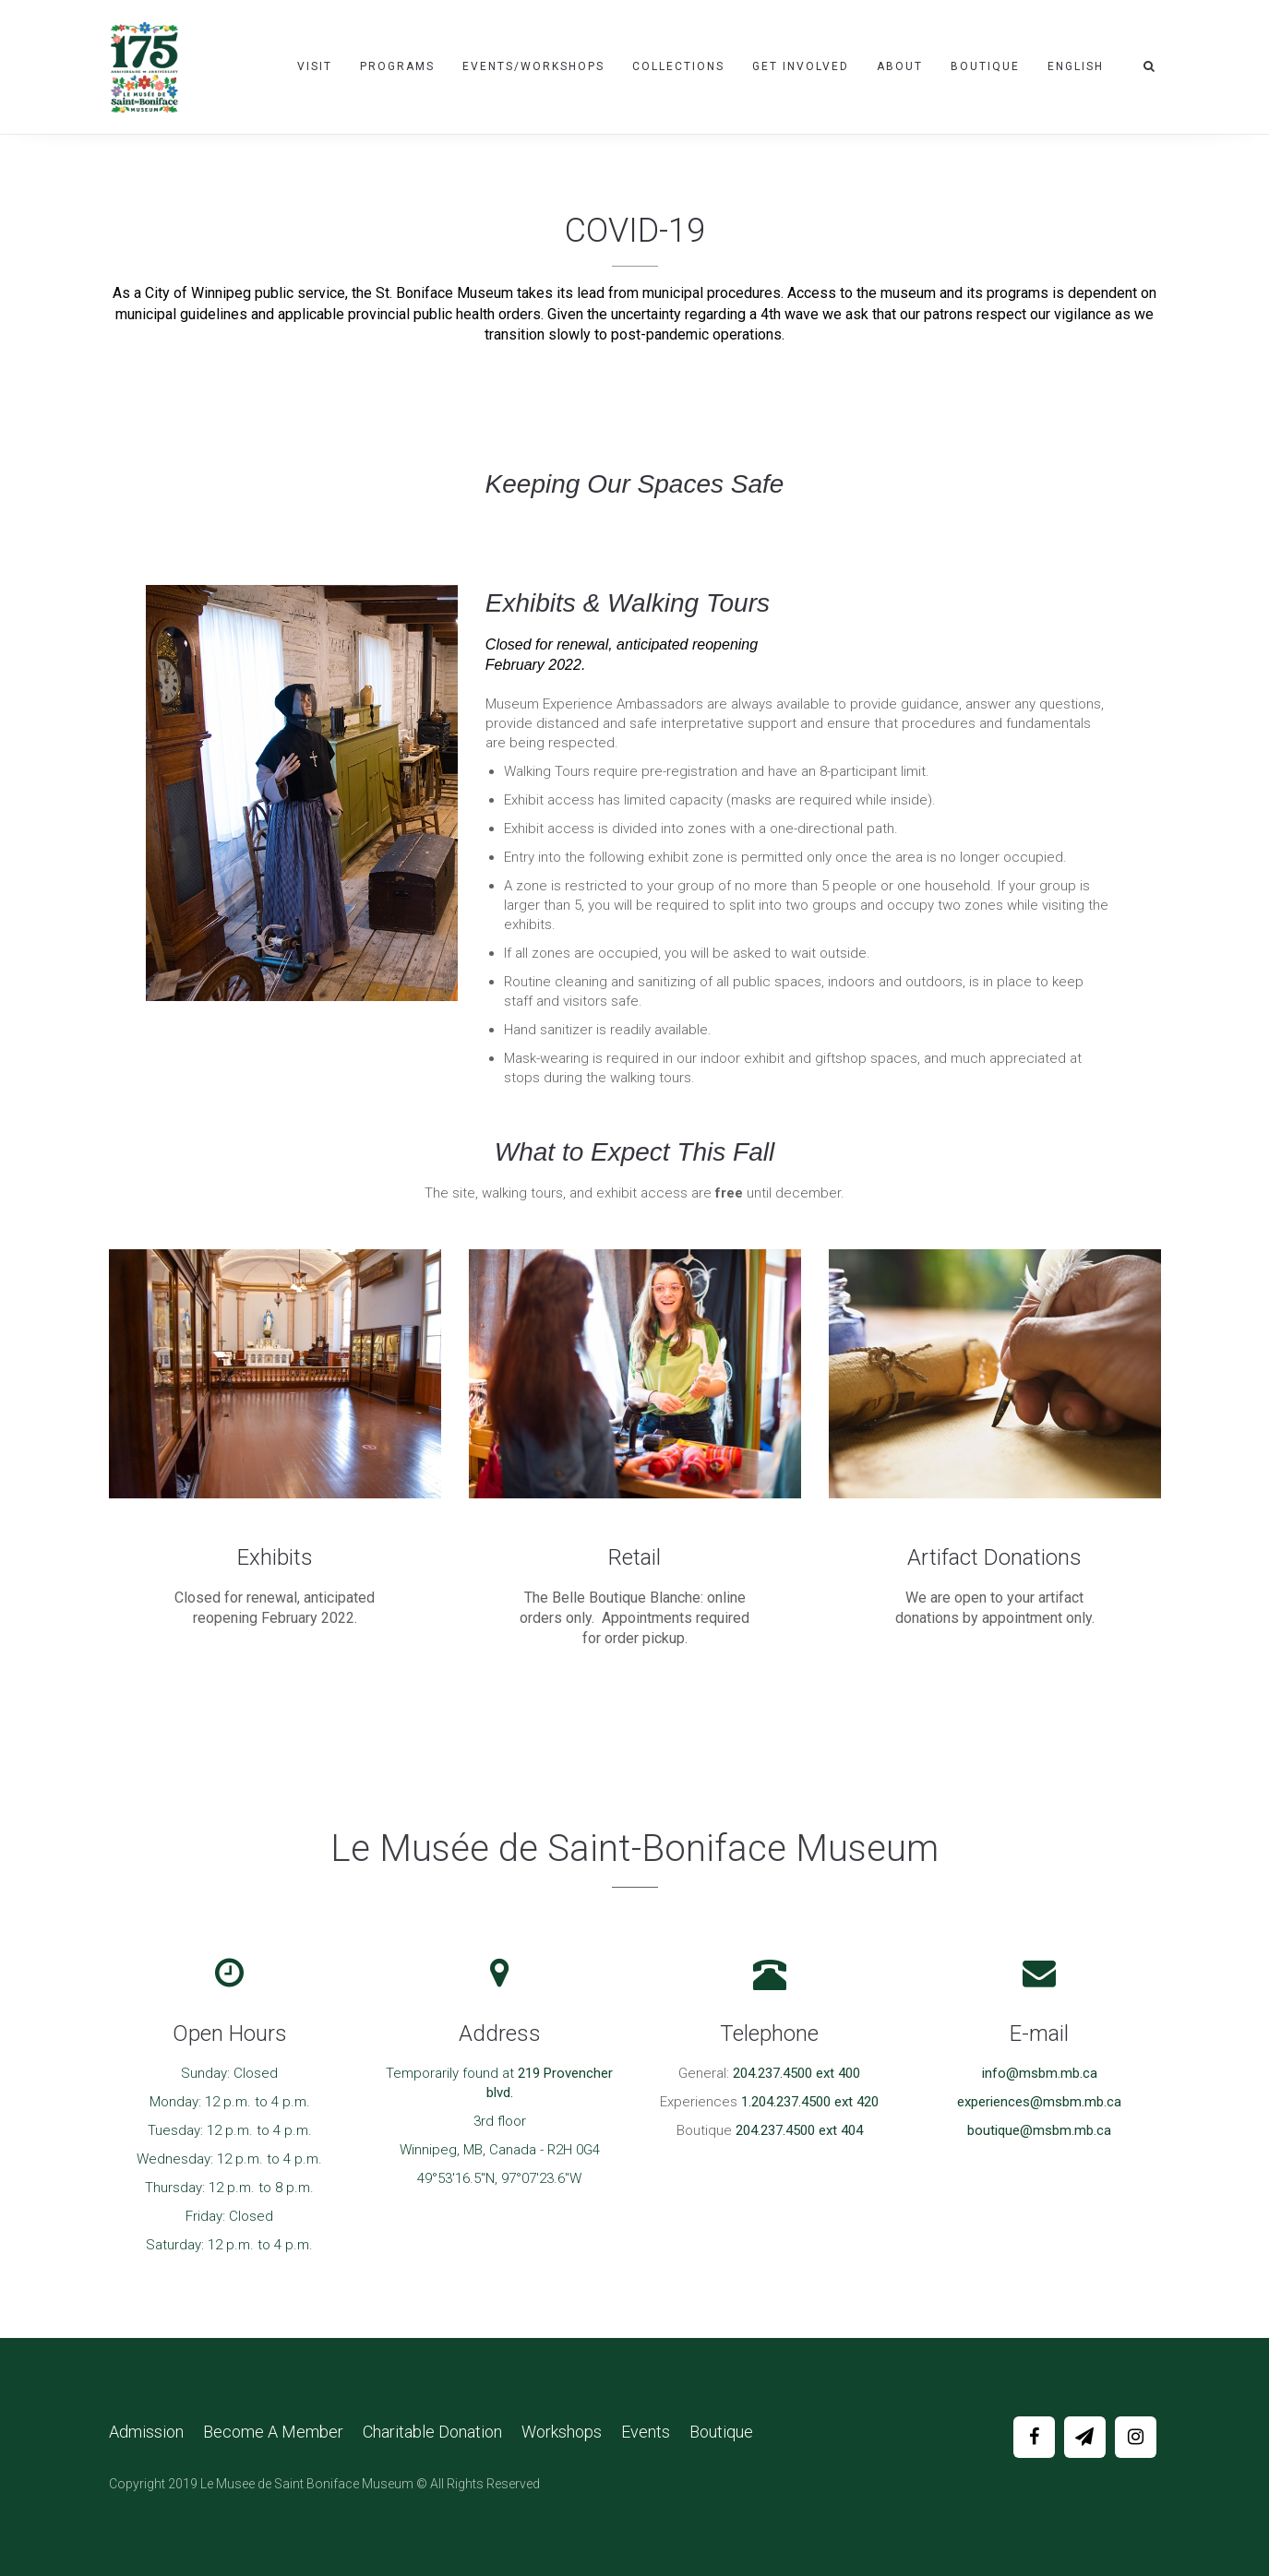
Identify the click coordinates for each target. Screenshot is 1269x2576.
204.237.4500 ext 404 (799, 2130)
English (1076, 66)
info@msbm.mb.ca (1039, 2073)
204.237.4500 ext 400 (796, 2073)
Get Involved (800, 66)
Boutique (985, 66)
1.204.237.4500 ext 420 (810, 2101)
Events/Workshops (533, 66)
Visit (314, 66)
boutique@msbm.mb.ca (1039, 2130)
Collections (678, 66)
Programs (397, 66)
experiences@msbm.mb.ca (1039, 2101)
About (900, 66)
